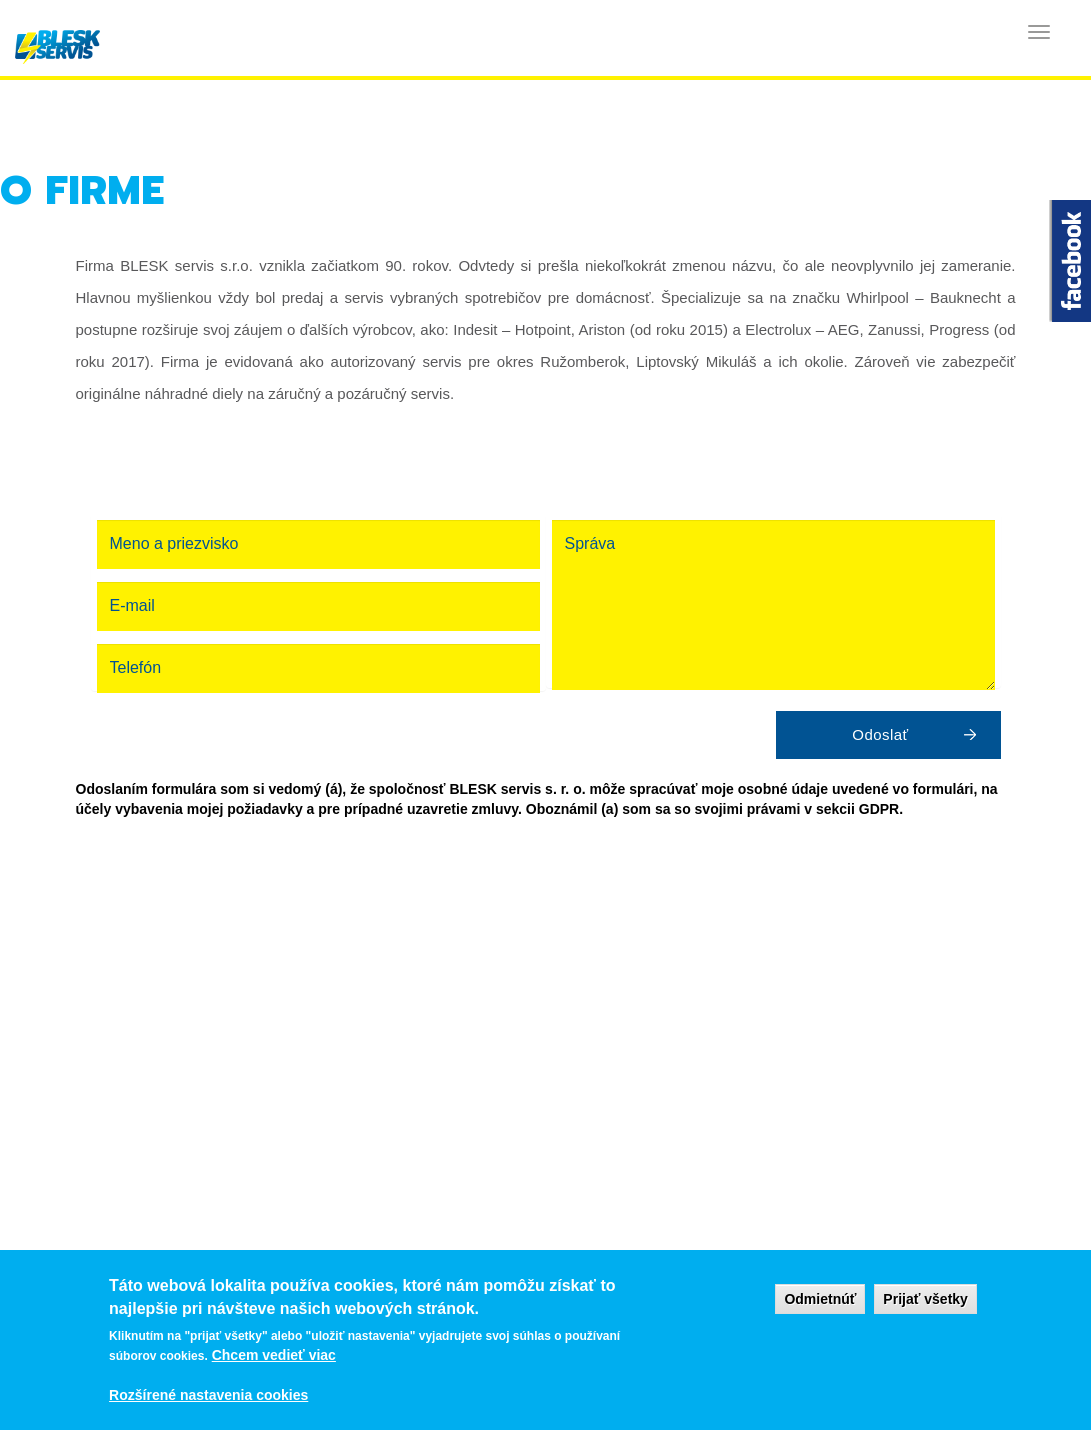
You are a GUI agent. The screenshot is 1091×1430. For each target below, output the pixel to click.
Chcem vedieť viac (274, 1355)
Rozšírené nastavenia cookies (208, 1395)
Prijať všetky (925, 1299)
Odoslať (880, 734)
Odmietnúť (820, 1299)
